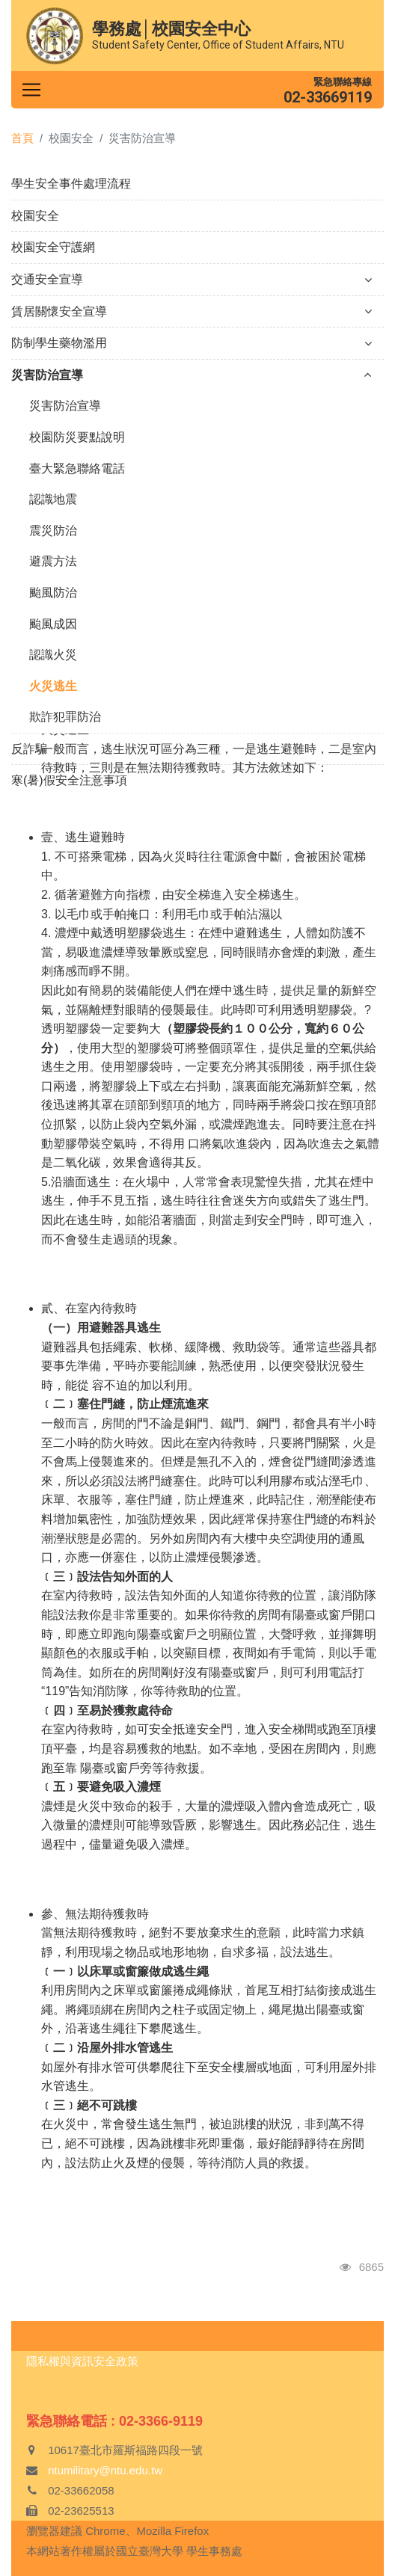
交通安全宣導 (191, 279)
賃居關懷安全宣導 (191, 311)
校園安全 (35, 215)
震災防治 (53, 530)
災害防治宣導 (191, 375)
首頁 (22, 138)
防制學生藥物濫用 (191, 342)
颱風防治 (53, 592)
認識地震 (53, 499)
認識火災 (53, 654)
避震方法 (53, 561)
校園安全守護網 (53, 247)
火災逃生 (53, 686)
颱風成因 (53, 624)
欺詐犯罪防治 (65, 716)
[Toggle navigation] (31, 90)
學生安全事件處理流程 (71, 183)
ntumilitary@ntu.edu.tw (105, 2470)
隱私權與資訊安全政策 (82, 2361)
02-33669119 (328, 97)
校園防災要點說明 (77, 437)
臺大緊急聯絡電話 (77, 468)
